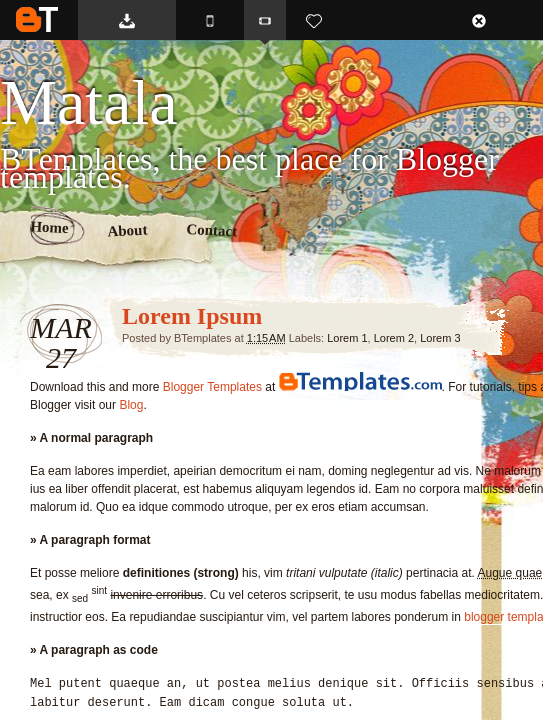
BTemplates (37, 19)
